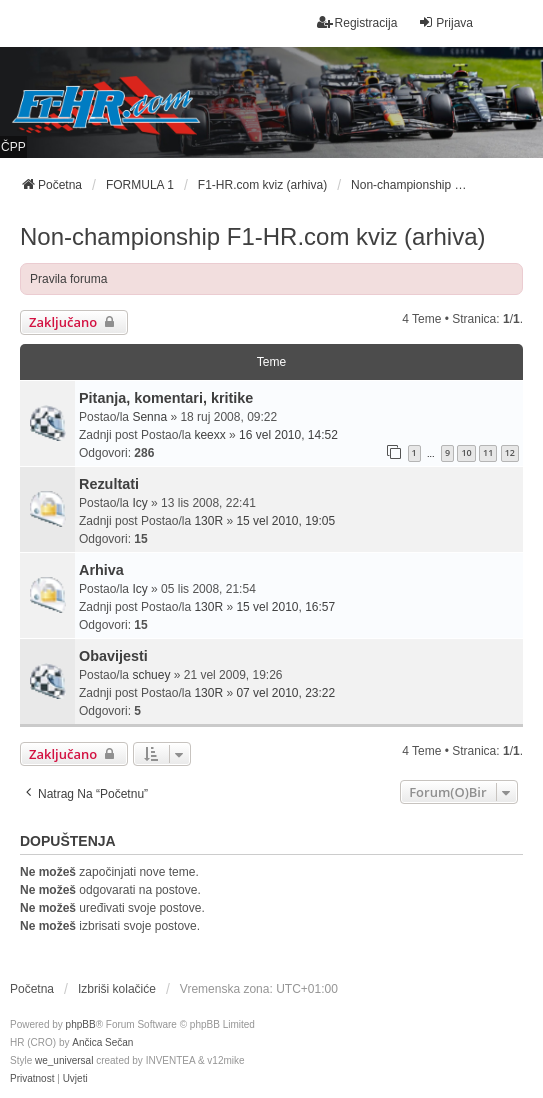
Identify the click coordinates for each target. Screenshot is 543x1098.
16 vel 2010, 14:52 (288, 435)
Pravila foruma (68, 279)
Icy (139, 503)
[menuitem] (32, 1079)
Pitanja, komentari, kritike (166, 398)
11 (488, 452)
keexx (209, 435)
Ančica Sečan (102, 1042)
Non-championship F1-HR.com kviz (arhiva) (252, 236)
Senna (149, 417)
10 (466, 452)
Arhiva (101, 570)
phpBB (81, 1024)
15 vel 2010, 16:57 (285, 607)
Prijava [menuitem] (445, 22)
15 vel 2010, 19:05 (285, 521)
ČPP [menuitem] (13, 147)
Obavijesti (113, 656)
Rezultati (109, 484)
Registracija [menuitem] (357, 22)
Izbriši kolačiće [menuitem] (117, 989)
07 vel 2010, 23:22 (285, 693)
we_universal (64, 1060)
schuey (151, 675)
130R (208, 521)
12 (510, 452)
